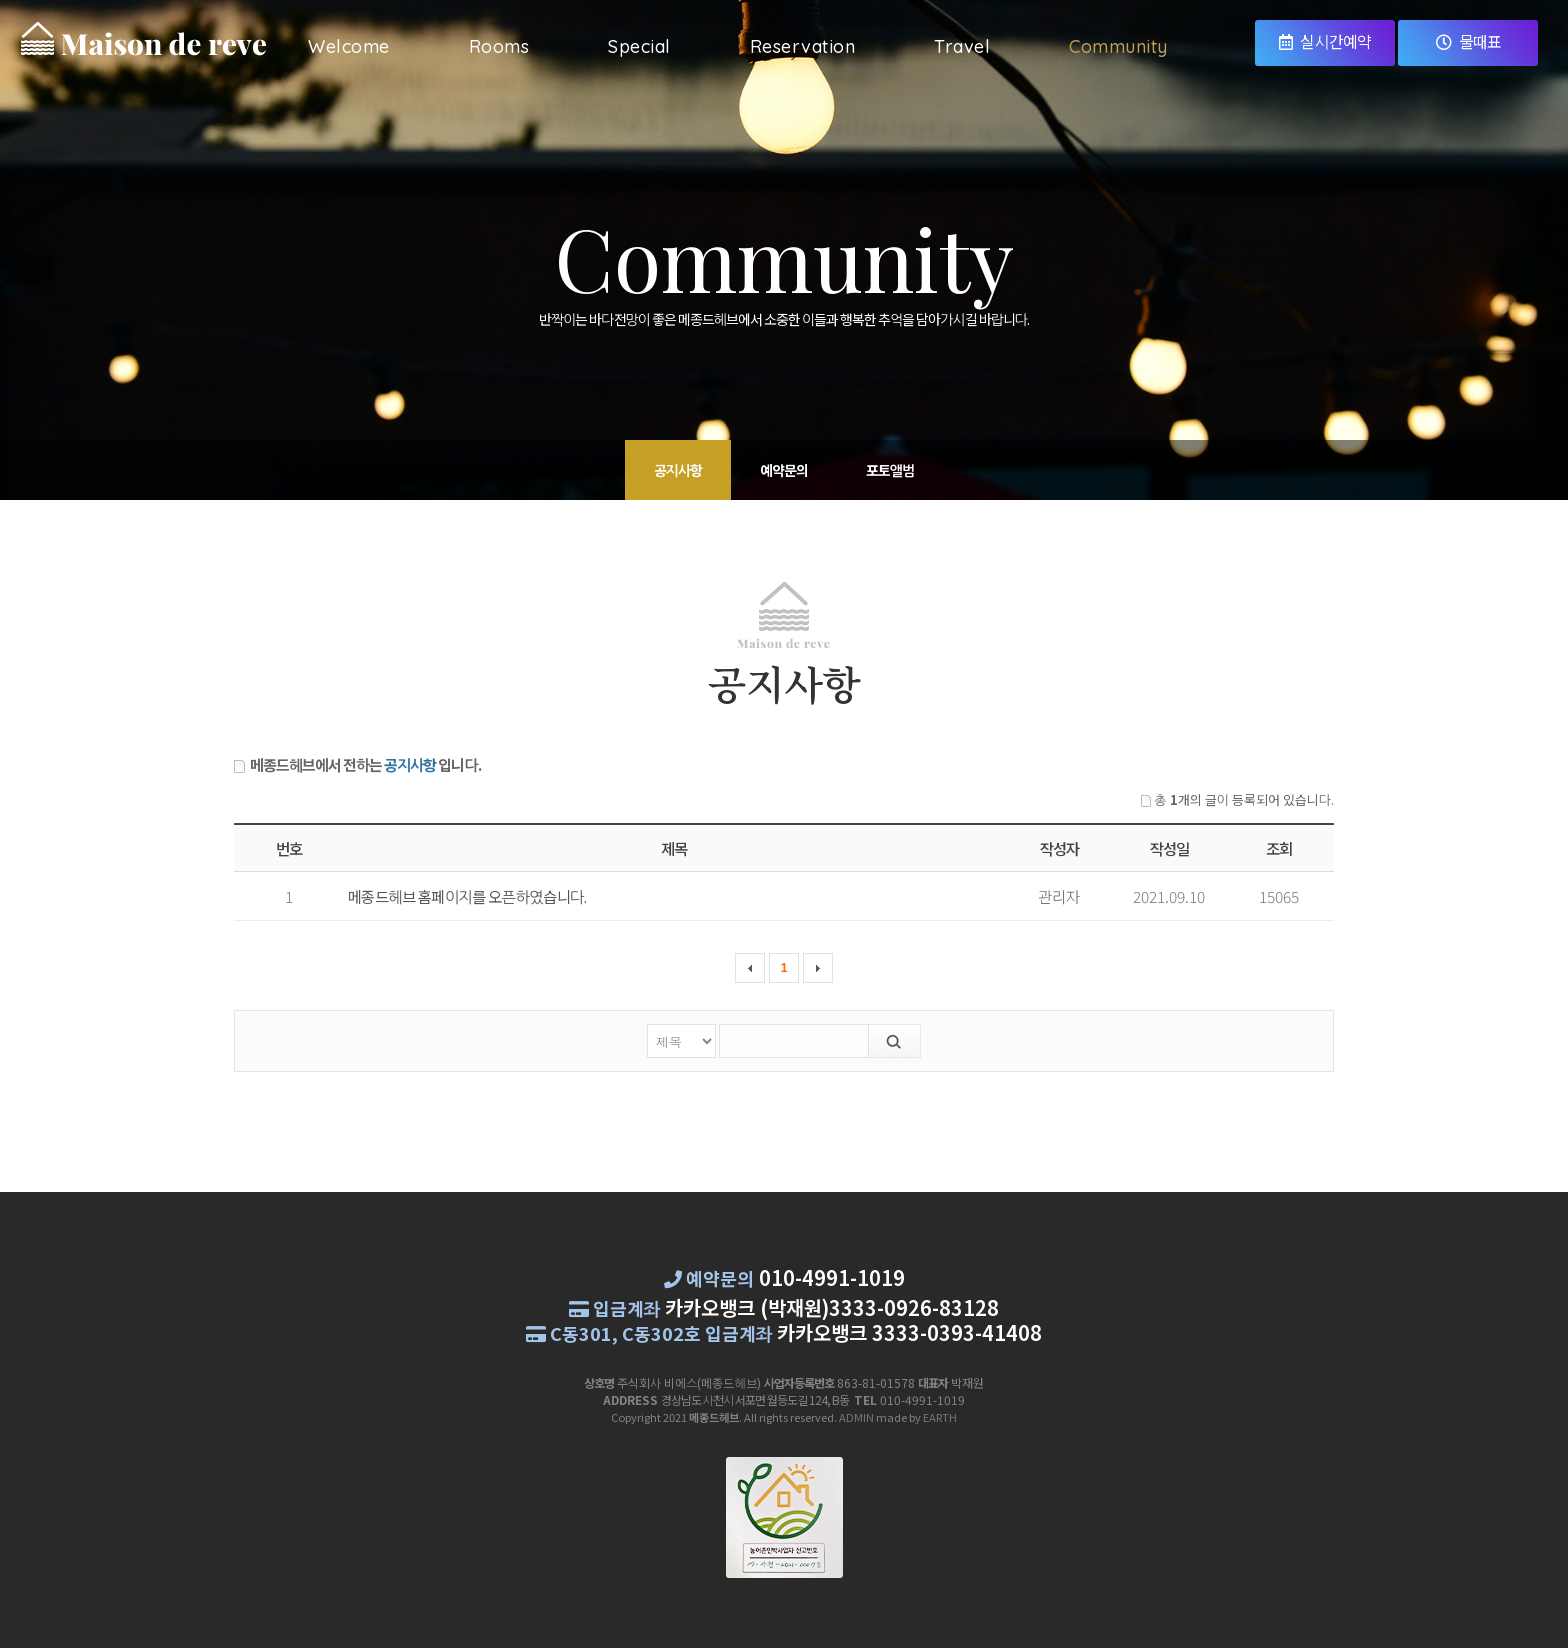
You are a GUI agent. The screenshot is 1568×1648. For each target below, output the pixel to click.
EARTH (940, 1417)
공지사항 (678, 470)
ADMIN (856, 1417)
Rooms (499, 46)
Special (639, 46)
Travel (962, 46)
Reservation (803, 46)
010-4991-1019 (832, 1277)
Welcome (349, 46)
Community (1118, 46)
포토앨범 (890, 470)
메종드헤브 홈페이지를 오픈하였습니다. (467, 896)
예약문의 (784, 470)
